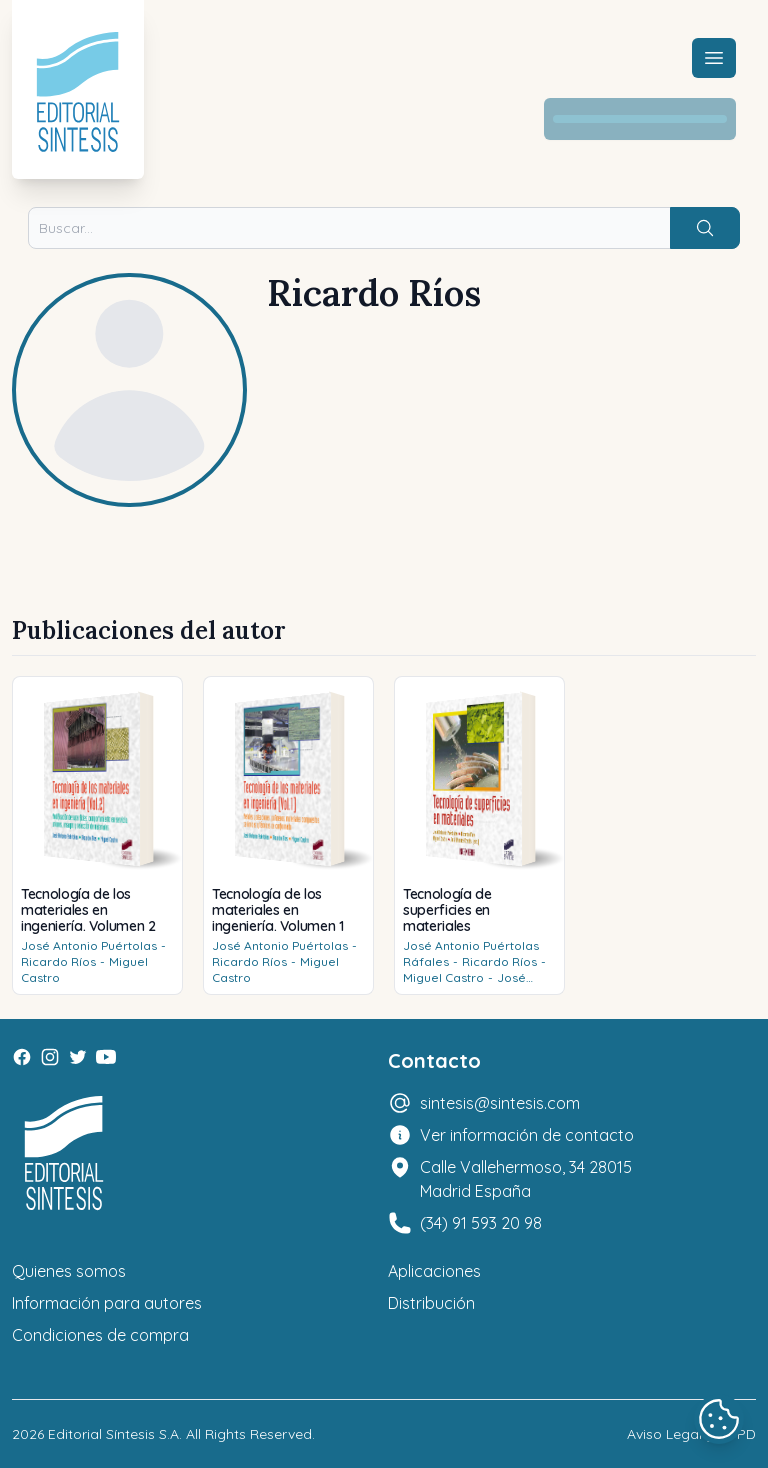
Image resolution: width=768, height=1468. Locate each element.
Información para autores (107, 1303)
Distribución (431, 1303)
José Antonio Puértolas (89, 945)
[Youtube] (106, 1057)
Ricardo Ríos (58, 961)
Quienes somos (69, 1271)
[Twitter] (78, 1057)
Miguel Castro (443, 977)
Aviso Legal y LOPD (691, 1434)
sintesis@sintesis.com (500, 1103)
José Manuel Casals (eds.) (464, 985)
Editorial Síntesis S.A (113, 1434)
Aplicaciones (434, 1271)
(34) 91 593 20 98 (481, 1223)
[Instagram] (50, 1057)
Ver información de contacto (527, 1135)
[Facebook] (22, 1057)
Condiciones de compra (100, 1335)
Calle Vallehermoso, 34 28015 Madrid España (526, 1179)
